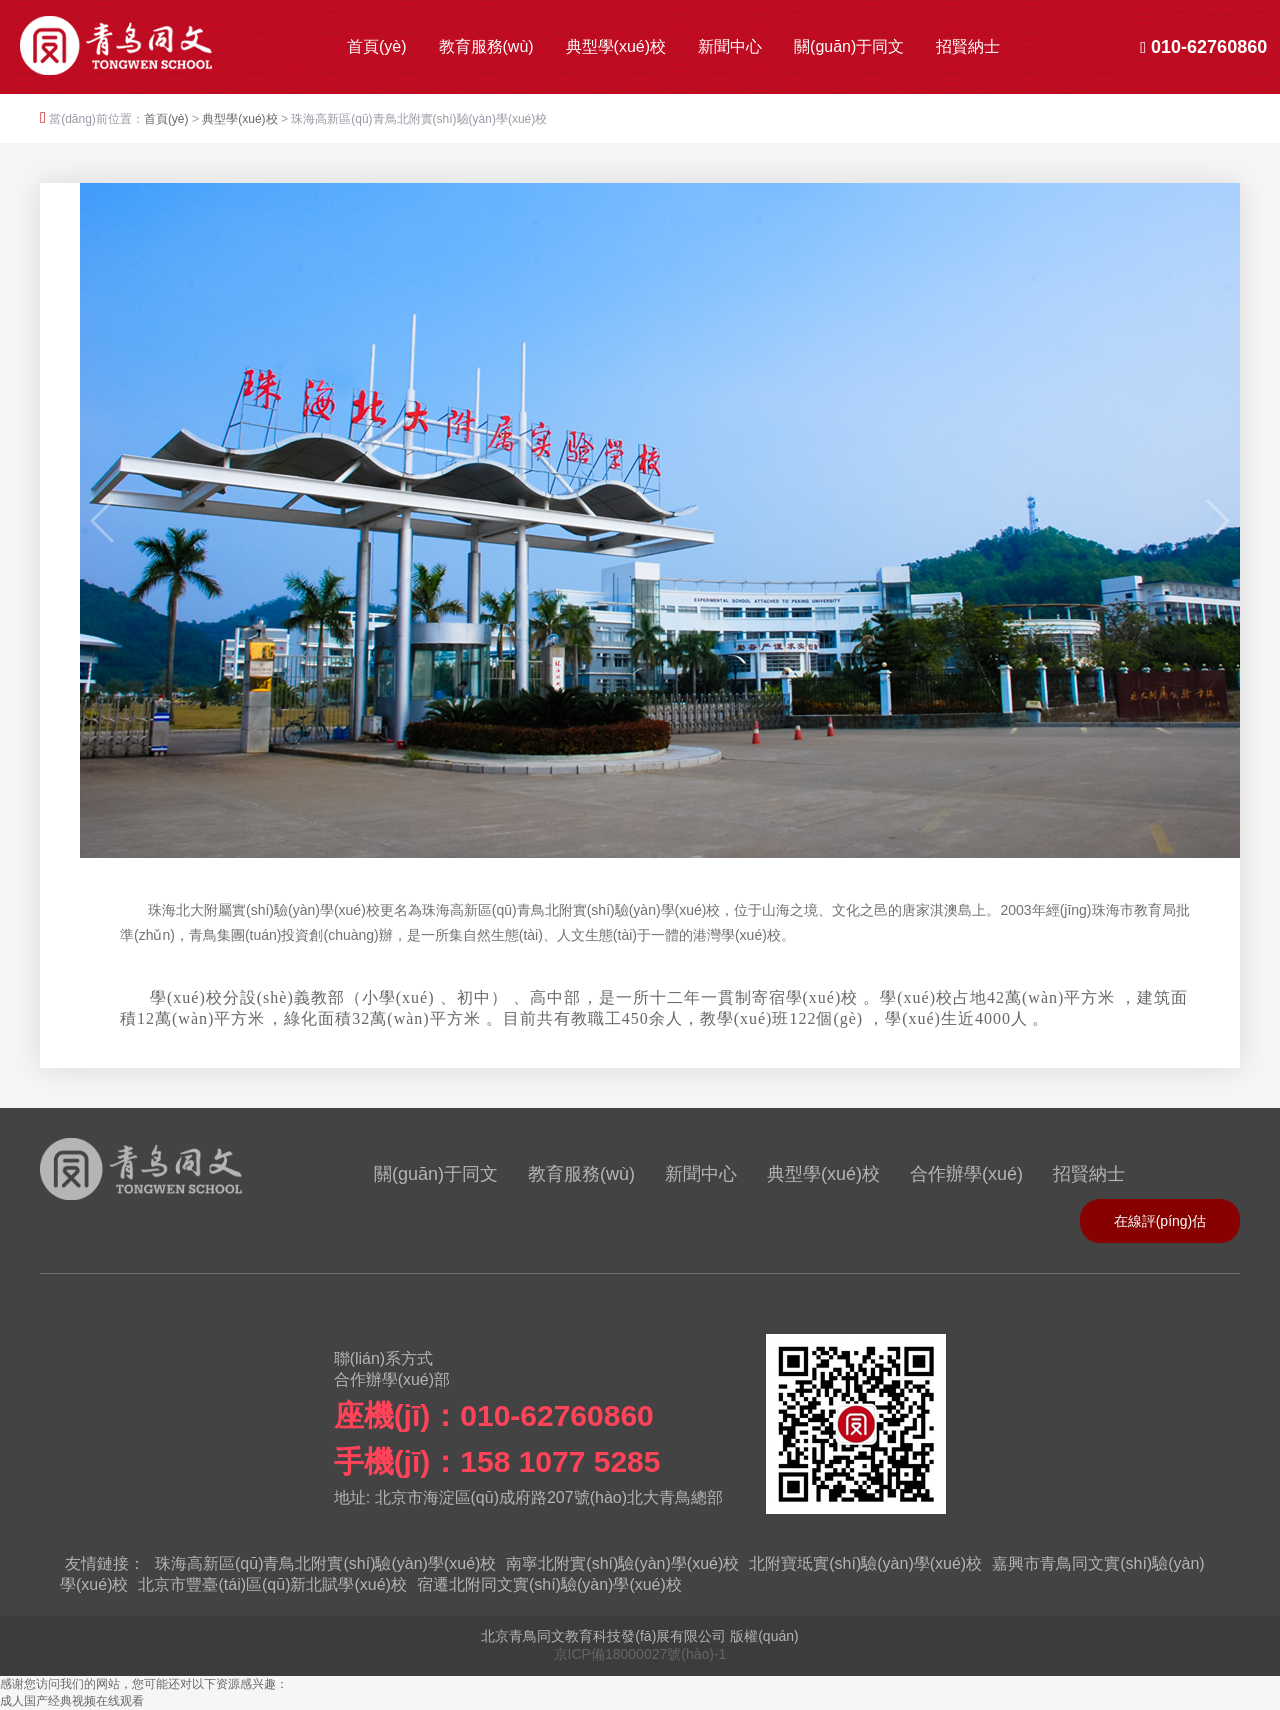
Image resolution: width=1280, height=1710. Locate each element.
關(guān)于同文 (849, 46)
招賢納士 (968, 46)
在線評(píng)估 (1160, 1221)
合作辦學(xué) (966, 1174)
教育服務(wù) (486, 46)
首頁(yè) (377, 46)
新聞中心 (730, 46)
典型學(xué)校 (616, 46)
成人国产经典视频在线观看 (72, 1701)
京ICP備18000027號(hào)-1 (640, 1654)
